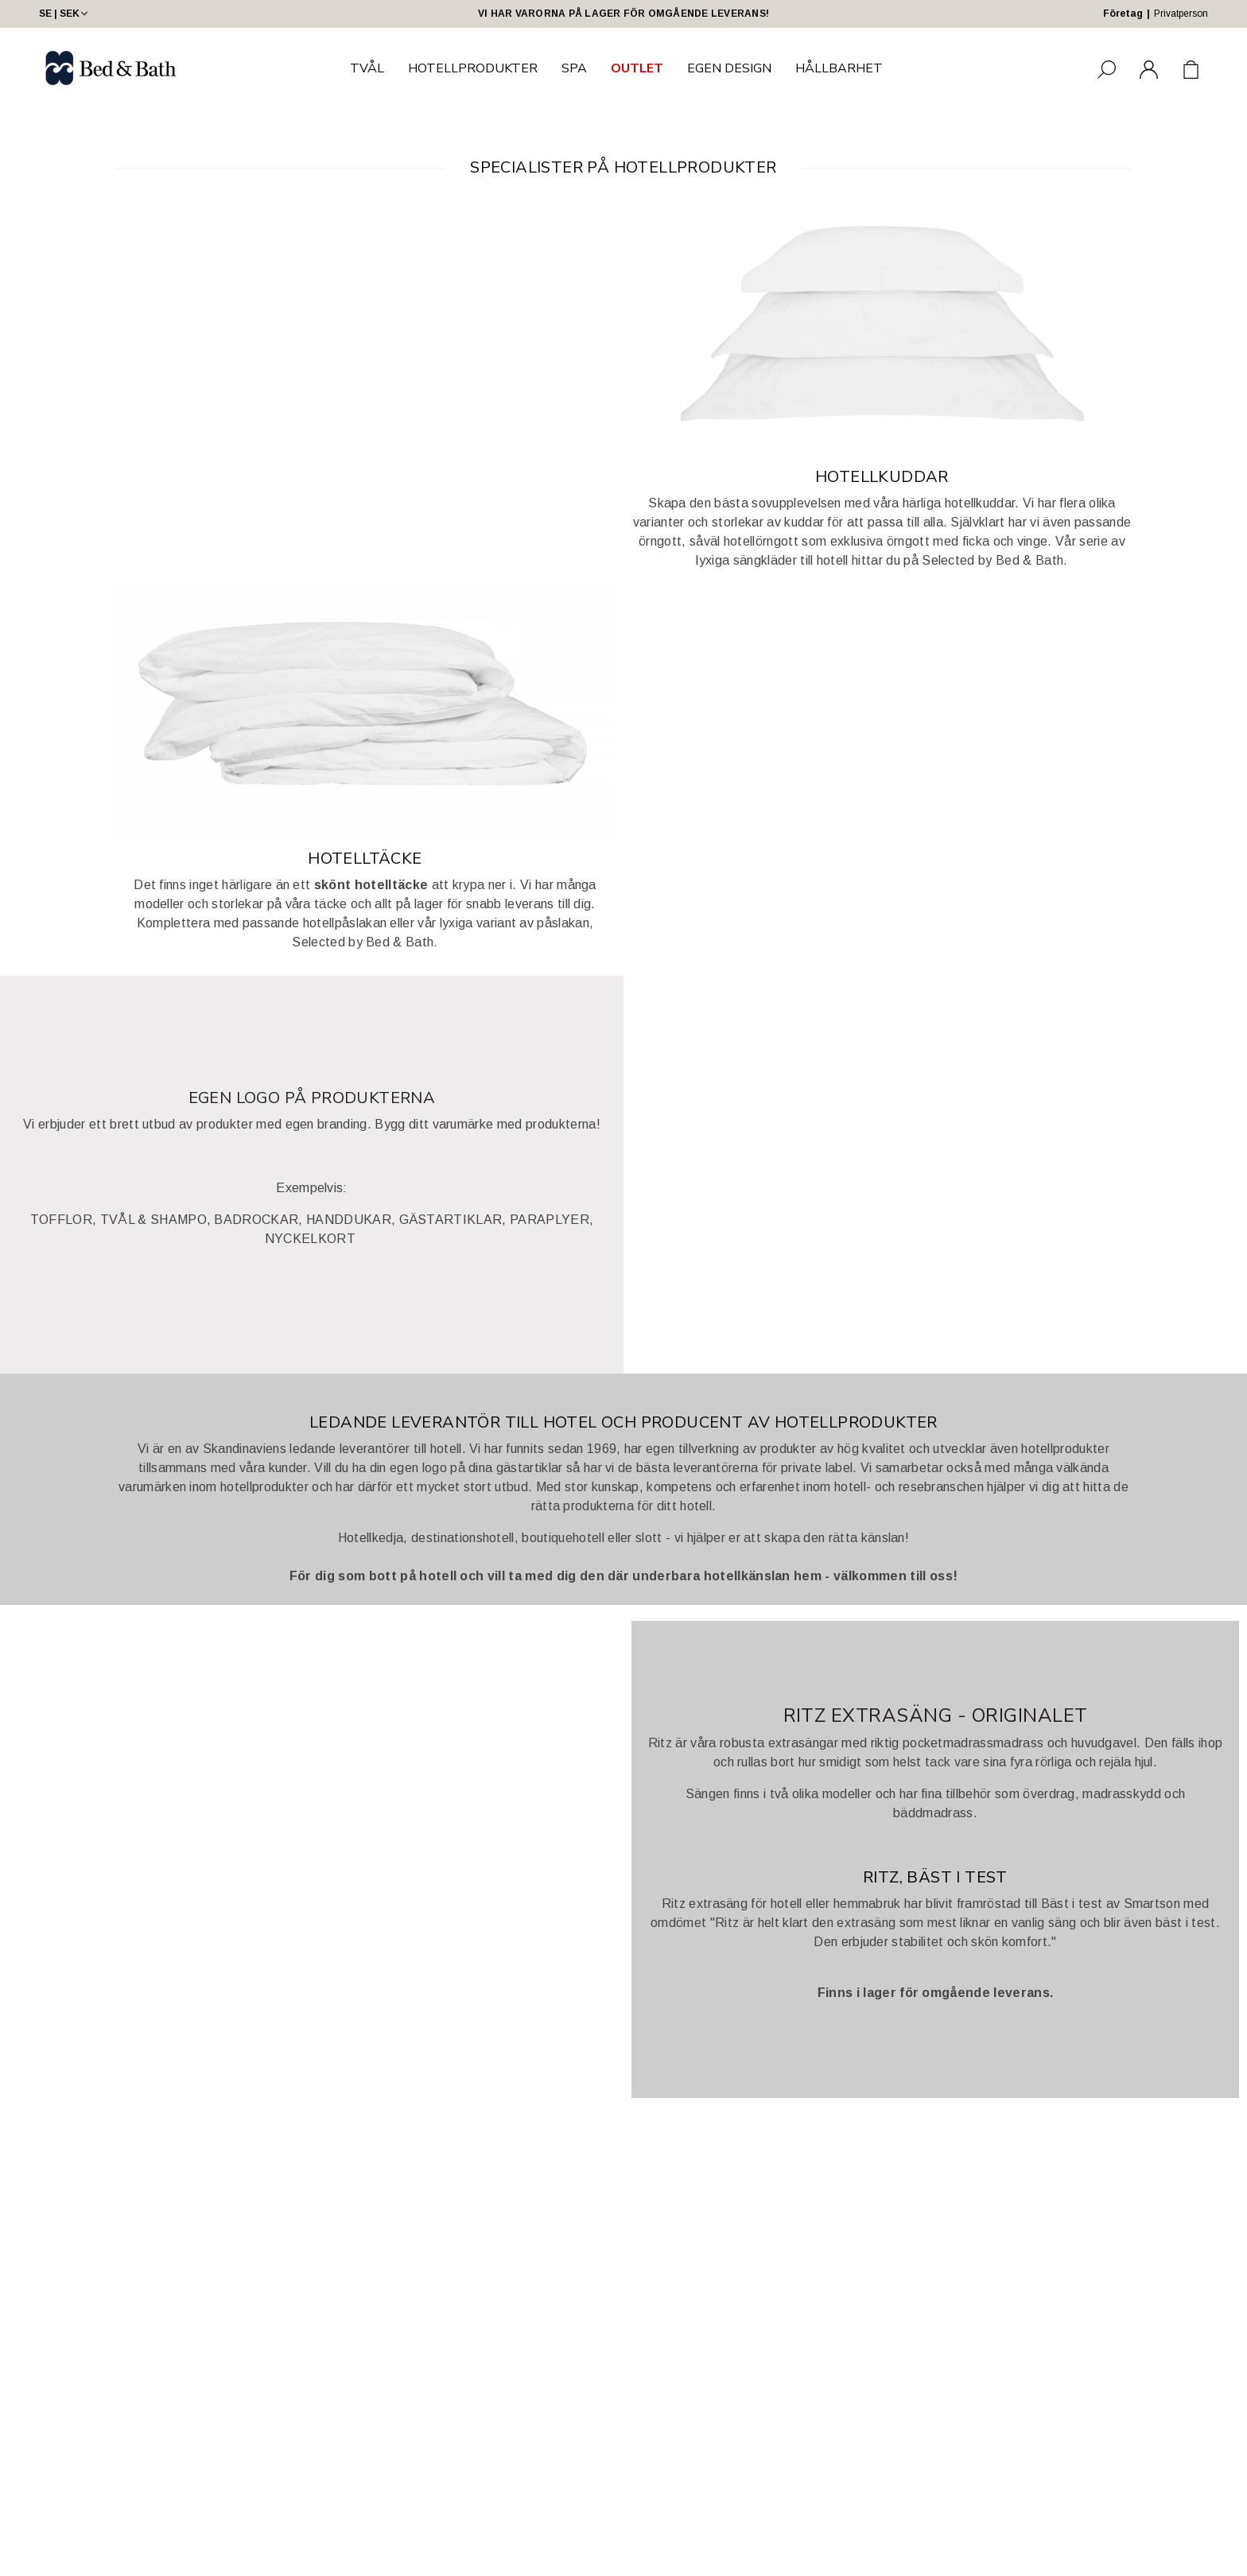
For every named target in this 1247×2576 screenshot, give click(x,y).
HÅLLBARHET (839, 68)
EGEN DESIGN (729, 68)
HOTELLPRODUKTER (473, 68)
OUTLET (637, 68)
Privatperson (1181, 13)
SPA (574, 68)
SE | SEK (65, 13)
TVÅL (367, 68)
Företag (1123, 13)
